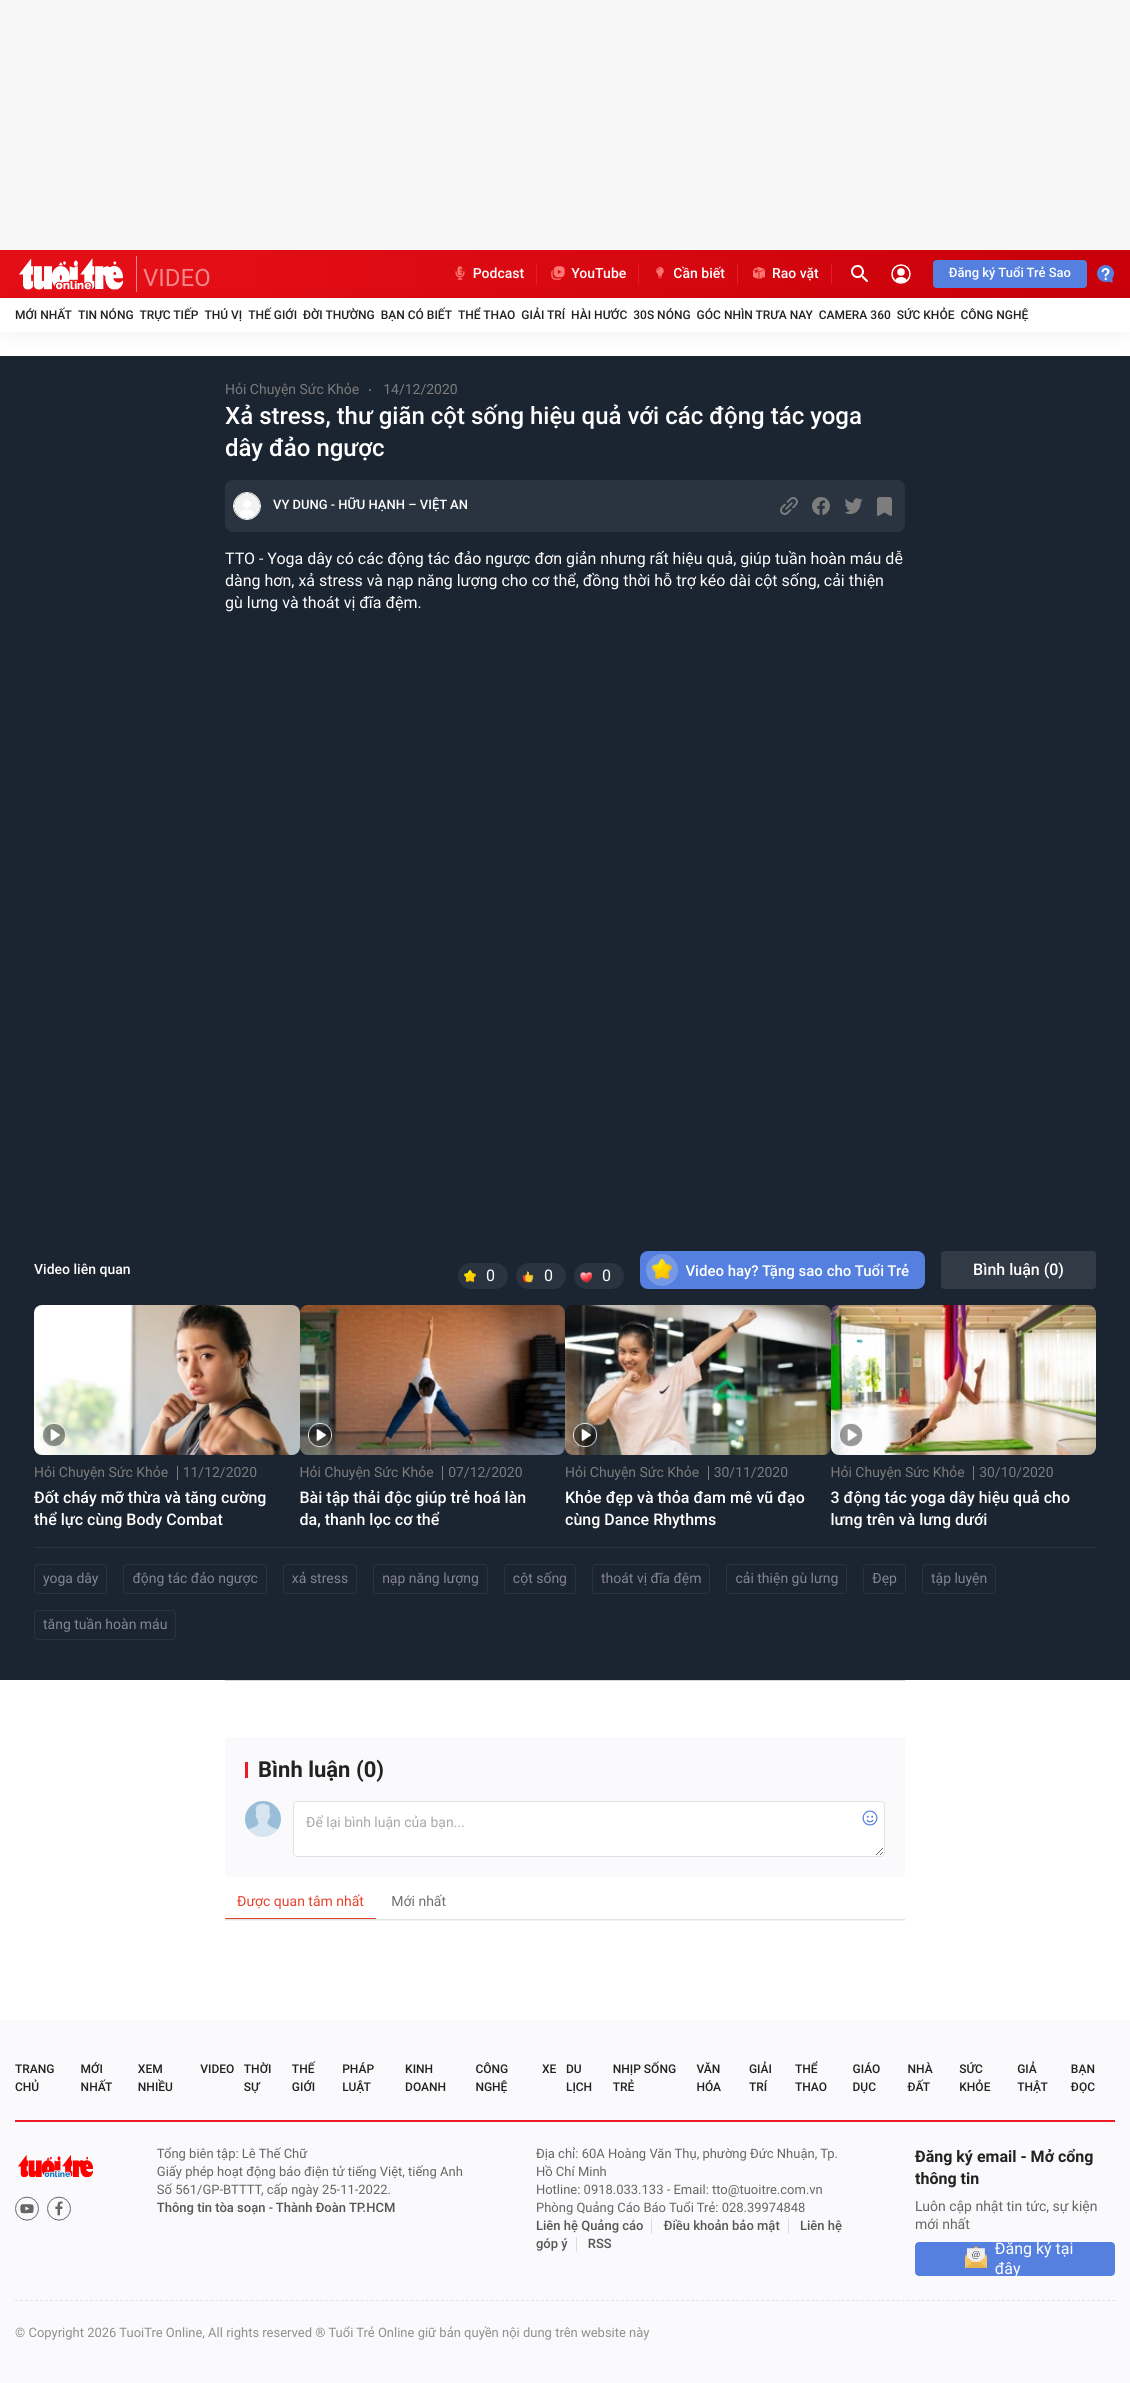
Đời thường (339, 315)
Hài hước (599, 315)
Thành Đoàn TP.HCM (335, 2208)
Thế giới (272, 315)
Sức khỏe (926, 315)
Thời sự (258, 2078)
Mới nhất (43, 315)
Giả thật (1032, 2078)
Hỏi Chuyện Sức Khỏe (292, 390)
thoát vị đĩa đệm (651, 1579)
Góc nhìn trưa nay (755, 315)
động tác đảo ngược (194, 1579)
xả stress (320, 1579)
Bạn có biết (416, 315)
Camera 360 (855, 315)
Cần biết (688, 274)
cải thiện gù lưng (786, 1579)
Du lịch (579, 2078)
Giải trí (543, 315)
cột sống (540, 1579)
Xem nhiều (155, 2078)
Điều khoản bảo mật (722, 2226)
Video (217, 2069)
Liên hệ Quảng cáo (590, 2226)
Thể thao (486, 315)
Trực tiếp (169, 315)
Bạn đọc (1083, 2078)
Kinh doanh (425, 2078)
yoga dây (70, 1579)
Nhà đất (919, 2078)
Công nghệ (994, 315)
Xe (549, 2069)
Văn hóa (708, 2078)
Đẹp (884, 1579)
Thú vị (223, 315)
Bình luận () (1018, 1269)
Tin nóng (106, 315)
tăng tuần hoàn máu (105, 1625)
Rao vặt (784, 274)
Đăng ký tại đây (1034, 2259)
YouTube (587, 274)
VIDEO (177, 278)
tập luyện (959, 1579)
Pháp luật (358, 2078)
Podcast (488, 274)
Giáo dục (867, 2078)
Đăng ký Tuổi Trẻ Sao (1010, 273)
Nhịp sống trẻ (644, 2078)
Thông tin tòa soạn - (216, 2208)
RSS (600, 2244)
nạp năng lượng (430, 1579)
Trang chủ (34, 2078)
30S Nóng (661, 315)
